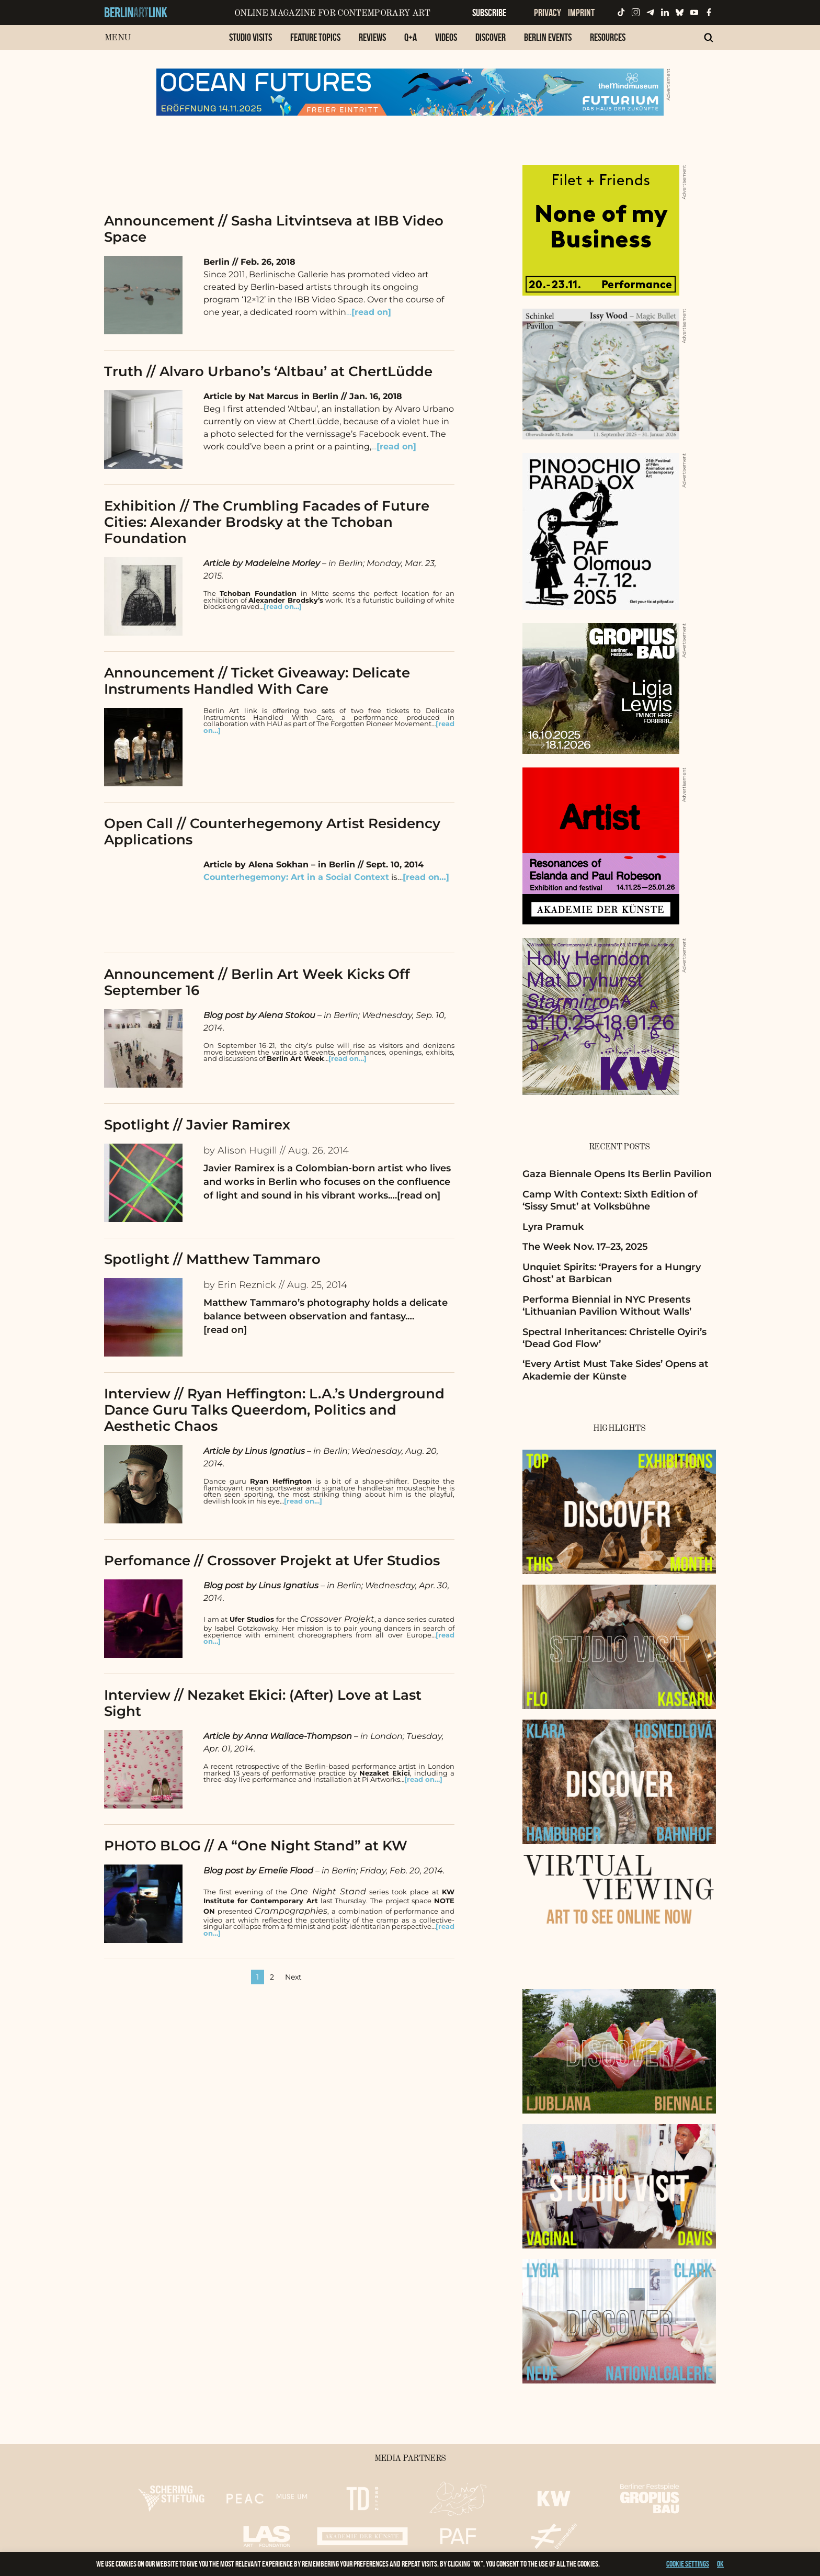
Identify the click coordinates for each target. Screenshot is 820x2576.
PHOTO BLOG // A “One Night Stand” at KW (255, 1845)
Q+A (410, 37)
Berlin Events (548, 37)
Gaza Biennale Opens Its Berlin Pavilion (617, 1174)
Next (293, 1977)
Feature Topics (315, 37)
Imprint (581, 12)
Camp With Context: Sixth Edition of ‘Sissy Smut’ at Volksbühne (610, 1200)
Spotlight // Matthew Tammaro (212, 1259)
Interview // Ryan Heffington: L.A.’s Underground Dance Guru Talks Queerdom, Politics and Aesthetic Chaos (274, 1409)
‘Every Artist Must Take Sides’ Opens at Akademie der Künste (615, 1370)
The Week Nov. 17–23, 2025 (585, 1246)
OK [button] (720, 2563)
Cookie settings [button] (687, 2563)
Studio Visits (250, 37)
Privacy (547, 12)
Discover (490, 37)
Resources (607, 37)
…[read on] (415, 1195)
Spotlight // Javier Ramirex (197, 1124)
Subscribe (489, 12)
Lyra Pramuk (553, 1227)
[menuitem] (250, 43)
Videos (446, 37)
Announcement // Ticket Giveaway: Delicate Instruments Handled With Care (257, 680)
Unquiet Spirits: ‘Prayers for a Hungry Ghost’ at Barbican (611, 1273)
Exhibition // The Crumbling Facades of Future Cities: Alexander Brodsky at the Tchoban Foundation (266, 522)
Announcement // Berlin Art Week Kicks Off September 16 (257, 982)
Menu (117, 37)
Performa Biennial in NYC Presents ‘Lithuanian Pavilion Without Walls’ (606, 1305)
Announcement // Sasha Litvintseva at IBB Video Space (273, 228)
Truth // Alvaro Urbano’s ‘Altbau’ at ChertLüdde (268, 371)
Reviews (372, 37)
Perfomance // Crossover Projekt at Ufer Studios (272, 1560)
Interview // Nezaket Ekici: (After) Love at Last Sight (263, 1703)
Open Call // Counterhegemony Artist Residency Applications (272, 831)
